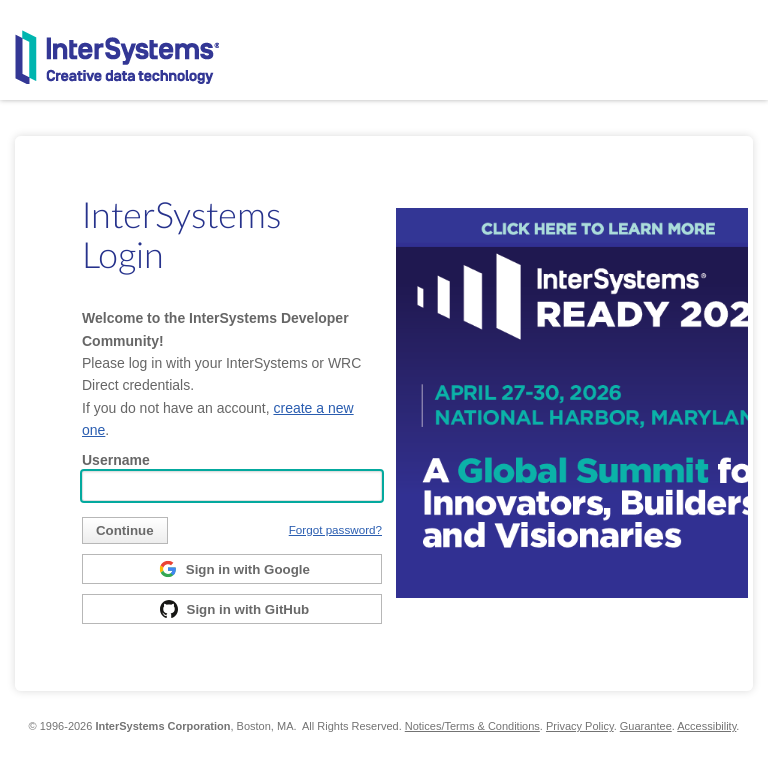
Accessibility (706, 726)
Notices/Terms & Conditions (472, 726)
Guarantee (646, 726)
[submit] (125, 530)
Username (116, 460)
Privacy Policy (580, 726)
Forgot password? (335, 529)
